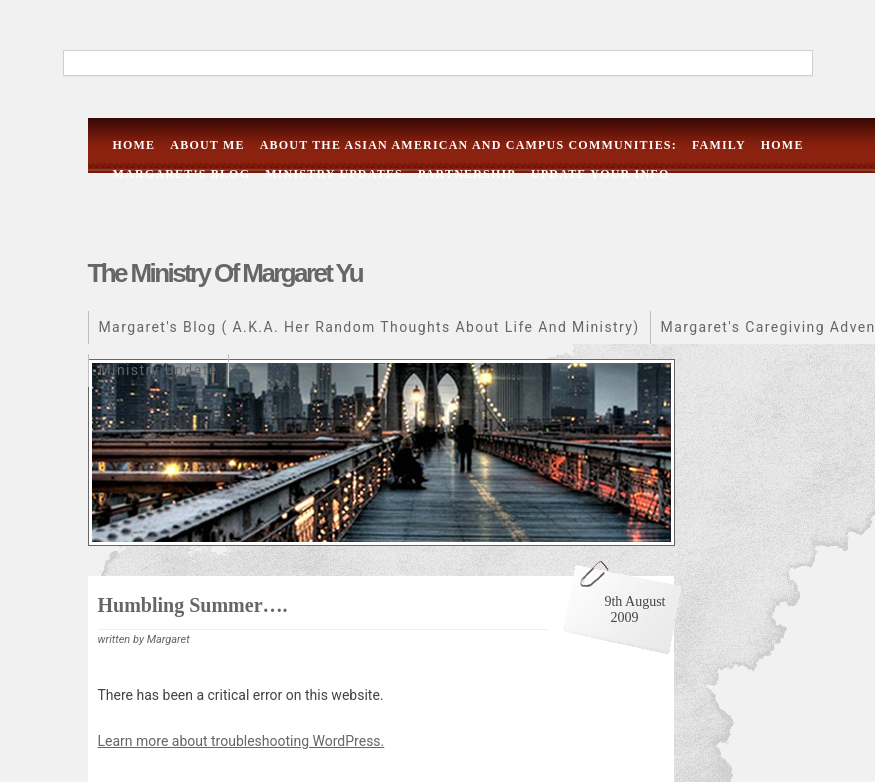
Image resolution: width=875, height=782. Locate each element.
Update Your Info (600, 174)
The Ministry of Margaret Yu (225, 273)
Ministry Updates (334, 174)
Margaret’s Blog (182, 174)
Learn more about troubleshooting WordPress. (241, 741)
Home (134, 145)
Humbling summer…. (193, 605)
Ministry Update (158, 370)
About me (207, 145)
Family (719, 145)
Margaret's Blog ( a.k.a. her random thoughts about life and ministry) (369, 327)
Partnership (467, 174)
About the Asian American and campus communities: (468, 145)
